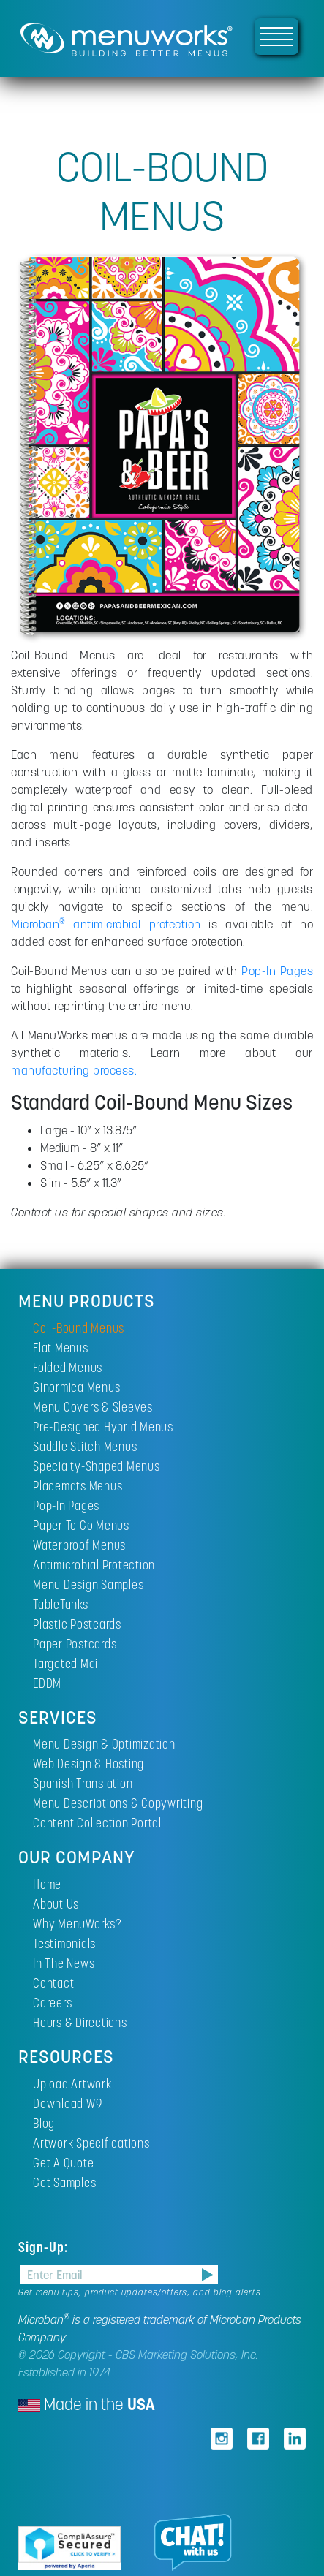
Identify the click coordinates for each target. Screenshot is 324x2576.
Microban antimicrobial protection (106, 924)
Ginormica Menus (76, 1387)
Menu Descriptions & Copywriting (118, 1803)
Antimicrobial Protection (94, 1564)
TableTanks (60, 1604)
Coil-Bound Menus (78, 1327)
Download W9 (67, 2103)
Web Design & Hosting (88, 1763)
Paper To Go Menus (81, 1525)
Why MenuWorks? (77, 1923)
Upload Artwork (72, 2083)
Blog (44, 2123)
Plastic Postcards (77, 1623)
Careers (52, 2002)
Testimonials (64, 1943)
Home (47, 1884)
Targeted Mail (67, 1663)
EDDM (47, 1683)
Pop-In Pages (277, 970)
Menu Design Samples (88, 1584)
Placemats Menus (77, 1485)
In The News (63, 1963)
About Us (56, 1903)
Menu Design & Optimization (104, 1743)
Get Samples (64, 2182)
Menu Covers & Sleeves (93, 1406)
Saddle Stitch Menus (85, 1446)
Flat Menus (60, 1347)
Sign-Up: (45, 2247)
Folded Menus (67, 1367)
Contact (53, 1982)
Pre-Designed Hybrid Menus (103, 1426)
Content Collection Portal (97, 1822)
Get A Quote (63, 2162)
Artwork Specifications (91, 2142)
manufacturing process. (74, 1070)
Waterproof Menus (79, 1545)
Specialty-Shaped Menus (96, 1466)
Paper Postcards (74, 1643)
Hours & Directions (80, 2022)
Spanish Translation (82, 1783)
